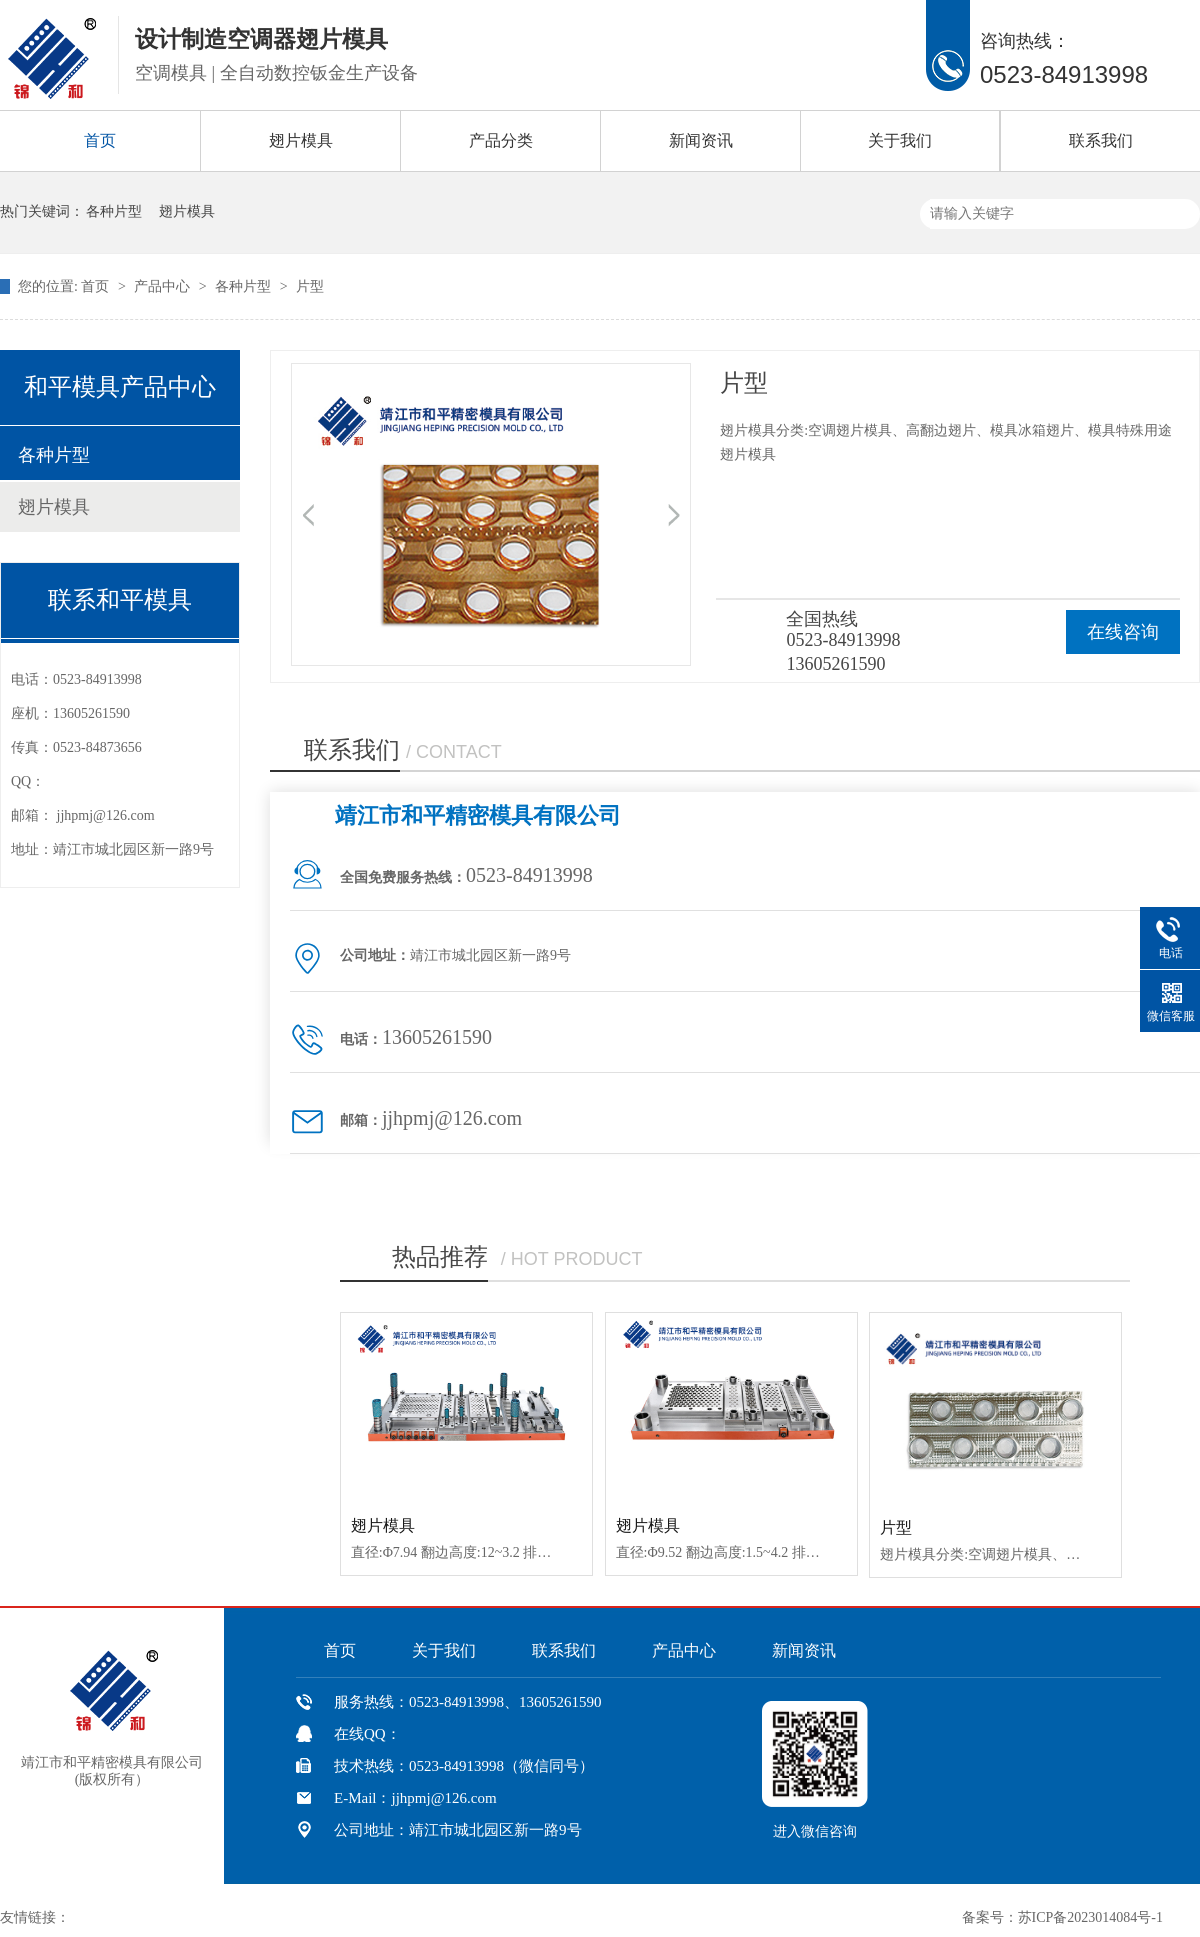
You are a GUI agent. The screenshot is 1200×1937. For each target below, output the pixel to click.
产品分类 (501, 140)
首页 (100, 140)
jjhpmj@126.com (106, 815)
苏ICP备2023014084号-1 (1090, 1917)
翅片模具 (301, 140)
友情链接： (35, 1917)
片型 (310, 286)
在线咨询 (1123, 632)
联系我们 (1101, 140)
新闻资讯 (701, 140)
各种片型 (114, 211)
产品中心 (164, 286)
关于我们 (900, 140)
